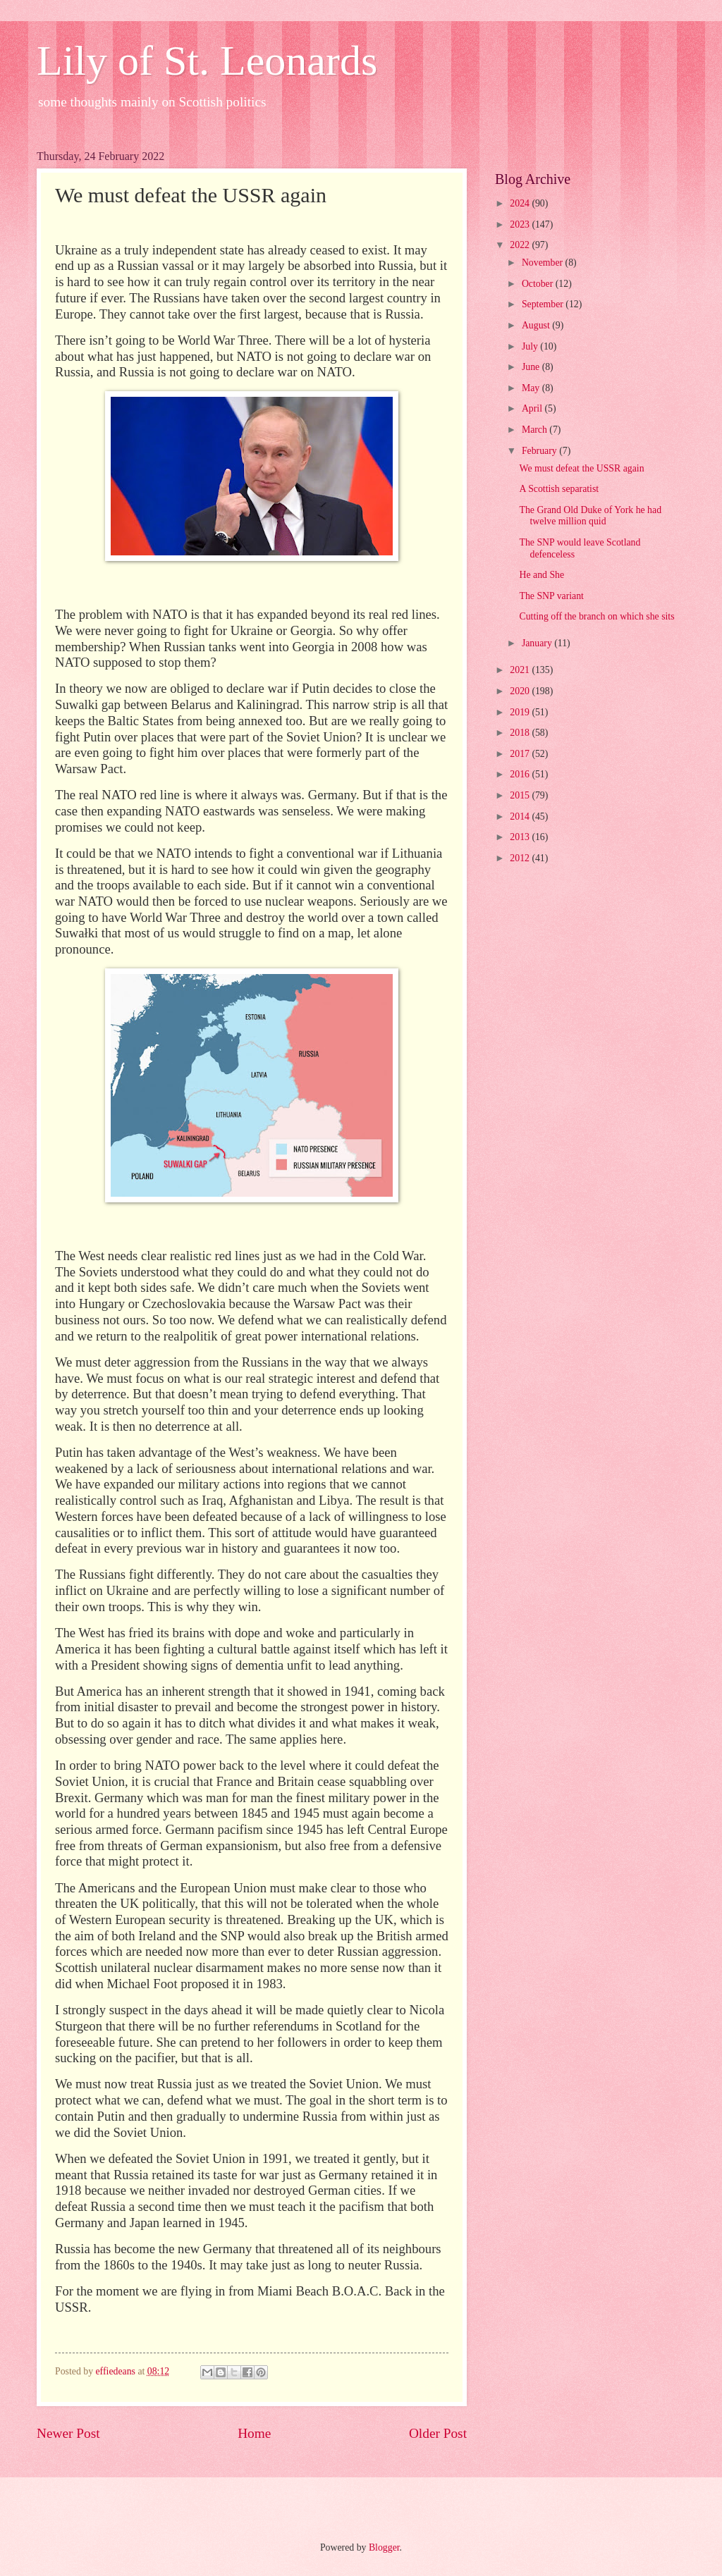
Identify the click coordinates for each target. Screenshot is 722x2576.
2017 (521, 753)
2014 (521, 816)
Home (254, 2433)
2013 (521, 837)
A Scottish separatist (559, 488)
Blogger (384, 2547)
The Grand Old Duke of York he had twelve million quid (590, 516)
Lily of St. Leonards (207, 60)
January (538, 643)
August (537, 325)
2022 (521, 245)
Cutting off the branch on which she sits (596, 616)
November (543, 262)
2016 (521, 774)
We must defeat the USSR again (581, 468)
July (531, 346)
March (535, 429)
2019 (521, 712)
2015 (521, 795)
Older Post (438, 2433)
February (540, 450)
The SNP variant (551, 596)
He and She (541, 574)
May (532, 388)
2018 (521, 732)
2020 (521, 691)
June (532, 367)
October (539, 283)
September (543, 304)
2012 (521, 858)
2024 (521, 203)
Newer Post (68, 2433)
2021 (521, 670)
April (533, 408)
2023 (521, 224)
